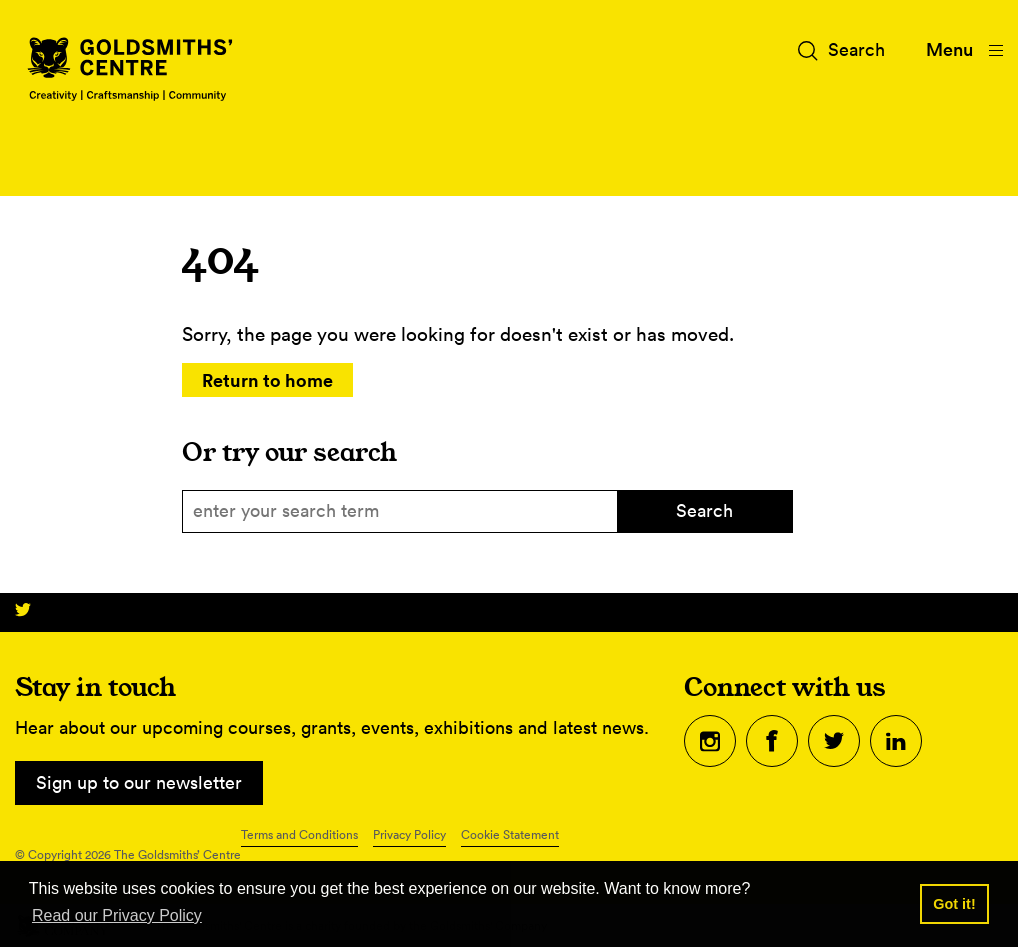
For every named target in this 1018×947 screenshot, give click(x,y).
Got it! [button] (954, 904)
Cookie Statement (510, 834)
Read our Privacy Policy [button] (117, 915)
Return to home (267, 380)
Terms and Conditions (299, 834)
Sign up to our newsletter (139, 782)
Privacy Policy (409, 834)
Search (704, 510)
